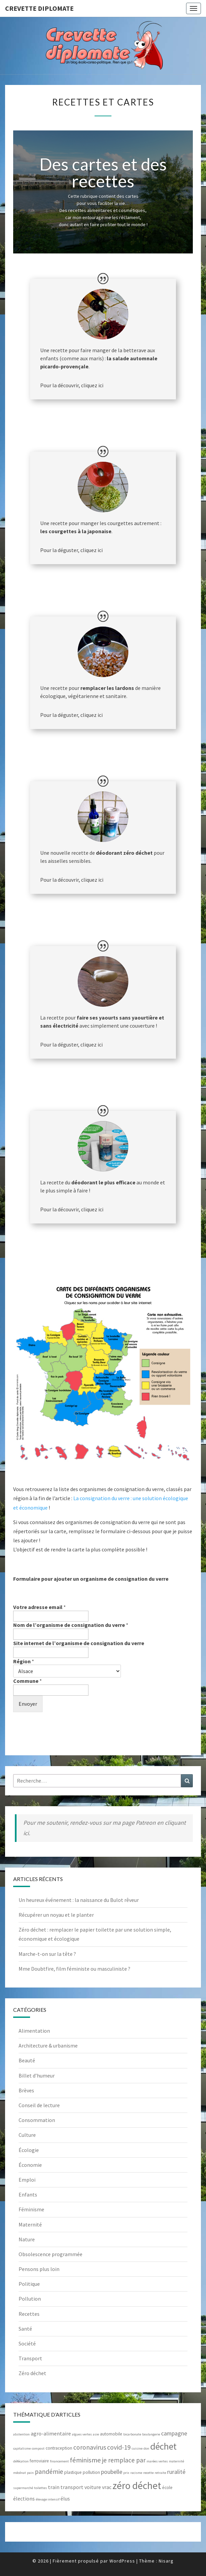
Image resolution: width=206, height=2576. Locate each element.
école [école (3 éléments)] (167, 2487)
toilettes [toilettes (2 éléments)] (40, 2488)
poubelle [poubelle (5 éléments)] (111, 2472)
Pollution (30, 2298)
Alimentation (34, 2030)
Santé (25, 2328)
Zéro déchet (32, 2373)
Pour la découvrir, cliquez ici (71, 385)
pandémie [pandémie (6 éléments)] (49, 2471)
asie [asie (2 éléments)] (96, 2434)
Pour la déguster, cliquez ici (71, 550)
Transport (30, 2358)
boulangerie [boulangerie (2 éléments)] (151, 2434)
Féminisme (31, 2209)
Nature (27, 2239)
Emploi (27, 2179)
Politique (29, 2283)
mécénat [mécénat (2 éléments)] (19, 2473)
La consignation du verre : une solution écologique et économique (100, 1503)
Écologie (29, 2150)
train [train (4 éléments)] (53, 2487)
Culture (27, 2134)
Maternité (30, 2224)
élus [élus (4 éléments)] (65, 2498)
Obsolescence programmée (50, 2254)
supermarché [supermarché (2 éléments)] (23, 2488)
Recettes (29, 2313)
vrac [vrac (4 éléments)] (106, 2487)
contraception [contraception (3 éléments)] (59, 2448)
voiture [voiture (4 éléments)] (92, 2487)
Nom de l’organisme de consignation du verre (70, 1625)
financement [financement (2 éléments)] (59, 2461)
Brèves (26, 2090)
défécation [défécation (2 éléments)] (21, 2461)
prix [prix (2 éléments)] (126, 2473)
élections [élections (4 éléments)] (24, 2498)
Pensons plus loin (39, 2269)
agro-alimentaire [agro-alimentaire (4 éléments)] (51, 2433)
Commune (27, 1680)
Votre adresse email (39, 1607)
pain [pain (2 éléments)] (30, 2473)
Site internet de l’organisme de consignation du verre (78, 1643)
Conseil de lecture (39, 2105)
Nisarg (166, 2561)
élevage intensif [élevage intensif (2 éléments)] (47, 2499)
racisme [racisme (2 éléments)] (136, 2473)
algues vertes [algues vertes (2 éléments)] (82, 2434)
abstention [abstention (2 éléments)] (21, 2434)
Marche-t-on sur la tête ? (47, 1953)
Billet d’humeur (37, 2075)
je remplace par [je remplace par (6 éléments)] (124, 2460)
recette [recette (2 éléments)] (148, 2473)
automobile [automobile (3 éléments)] (111, 2434)
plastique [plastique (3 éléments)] (73, 2472)
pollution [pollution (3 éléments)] (91, 2472)
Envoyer (28, 1703)
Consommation (37, 2120)
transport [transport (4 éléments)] (71, 2487)
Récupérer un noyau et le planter (56, 1914)
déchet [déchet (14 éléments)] (163, 2446)
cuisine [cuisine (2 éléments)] (137, 2448)
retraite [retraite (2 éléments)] (160, 2473)
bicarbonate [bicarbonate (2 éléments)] (132, 2434)
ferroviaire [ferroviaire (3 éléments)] (39, 2461)
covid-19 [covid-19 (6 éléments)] (119, 2447)
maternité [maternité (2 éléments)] (176, 2461)
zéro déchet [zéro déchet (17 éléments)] (136, 2485)
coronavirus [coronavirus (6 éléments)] (89, 2447)
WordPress (122, 2561)
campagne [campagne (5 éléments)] (174, 2433)
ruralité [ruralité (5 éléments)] (176, 2472)
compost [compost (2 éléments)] (38, 2448)
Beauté (27, 2060)
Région (23, 1661)
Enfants (28, 2194)
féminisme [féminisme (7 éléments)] (85, 2460)
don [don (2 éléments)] (146, 2448)
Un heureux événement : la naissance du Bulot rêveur (79, 1900)
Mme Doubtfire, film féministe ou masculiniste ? (74, 1968)
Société (27, 2343)
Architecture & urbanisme (48, 2045)
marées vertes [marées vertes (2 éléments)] (157, 2461)
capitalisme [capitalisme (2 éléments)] (22, 2448)
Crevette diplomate (39, 8)
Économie (30, 2164)
